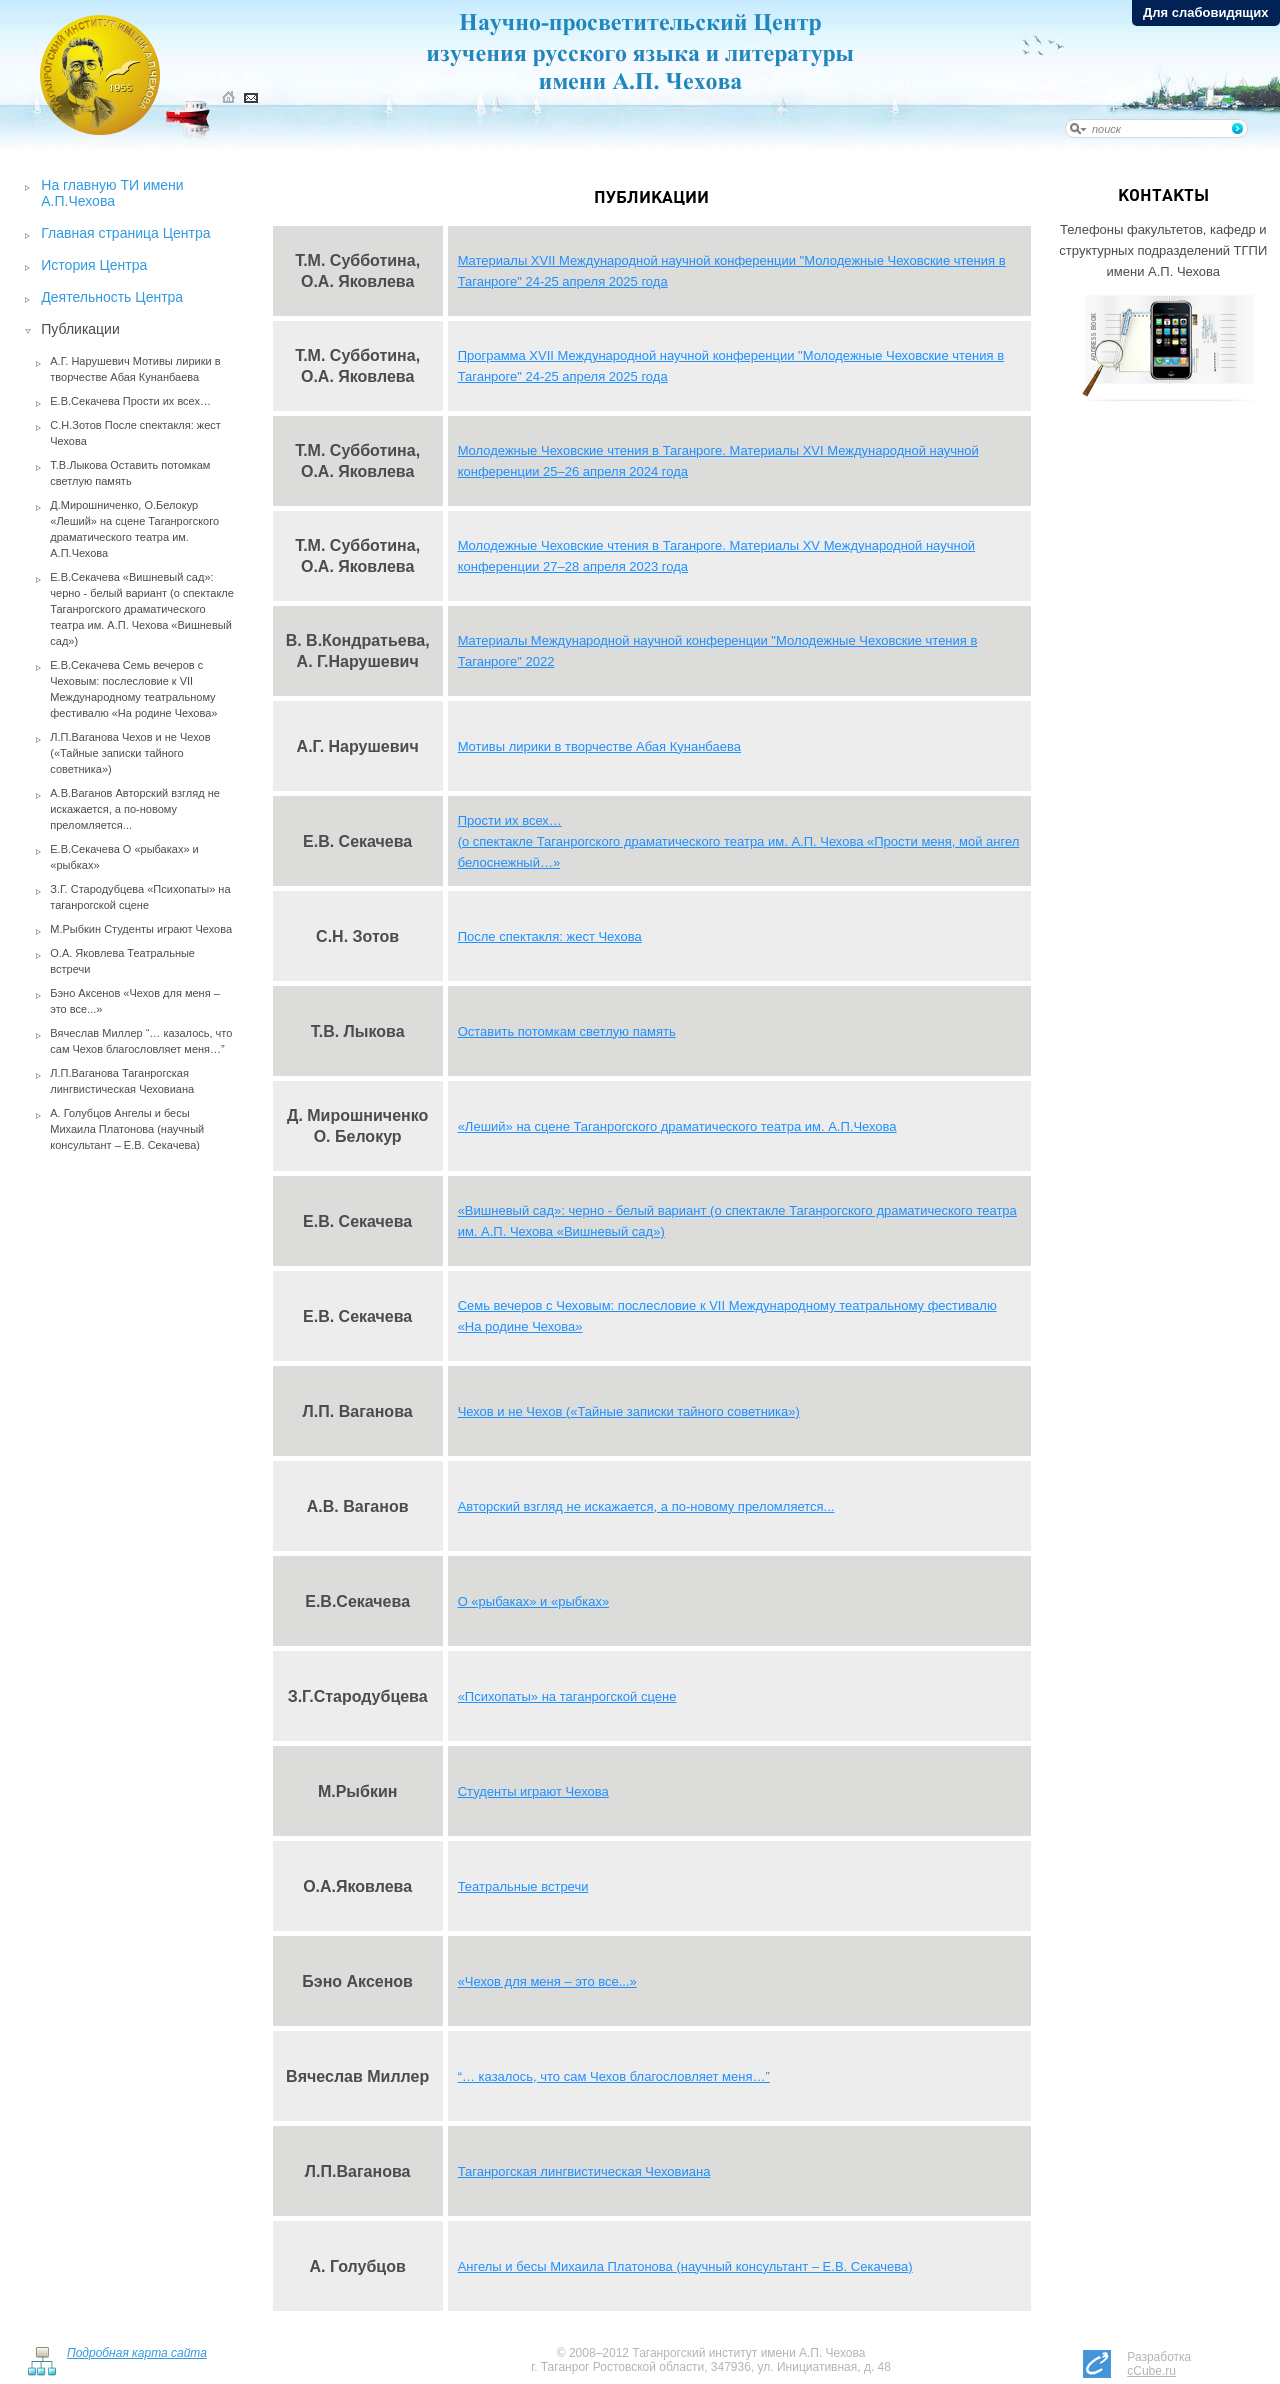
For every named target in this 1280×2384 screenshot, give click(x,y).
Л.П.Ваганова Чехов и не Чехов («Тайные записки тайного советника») (130, 753)
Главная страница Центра (125, 233)
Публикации (80, 329)
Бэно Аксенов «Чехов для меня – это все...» (135, 1001)
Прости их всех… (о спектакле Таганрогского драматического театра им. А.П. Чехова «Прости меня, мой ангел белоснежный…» (739, 841)
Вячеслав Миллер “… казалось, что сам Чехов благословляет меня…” (141, 1041)
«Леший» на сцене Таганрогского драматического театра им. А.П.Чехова (677, 1126)
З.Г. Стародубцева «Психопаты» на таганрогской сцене (140, 897)
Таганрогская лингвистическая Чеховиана (584, 2171)
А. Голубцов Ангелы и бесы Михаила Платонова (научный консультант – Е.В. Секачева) (127, 1129)
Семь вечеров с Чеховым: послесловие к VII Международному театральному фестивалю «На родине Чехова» (727, 1316)
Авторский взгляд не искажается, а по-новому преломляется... (646, 1506)
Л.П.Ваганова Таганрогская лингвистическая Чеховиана (122, 1081)
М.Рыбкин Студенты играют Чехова (141, 929)
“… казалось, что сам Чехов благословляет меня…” (614, 2076)
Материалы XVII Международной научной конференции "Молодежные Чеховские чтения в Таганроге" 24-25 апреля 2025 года (732, 271)
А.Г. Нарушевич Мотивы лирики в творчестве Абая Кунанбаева (135, 369)
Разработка (1159, 2364)
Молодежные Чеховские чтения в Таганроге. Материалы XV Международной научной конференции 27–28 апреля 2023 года (717, 556)
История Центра (94, 265)
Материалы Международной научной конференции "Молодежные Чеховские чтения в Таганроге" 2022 (718, 651)
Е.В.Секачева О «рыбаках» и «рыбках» (124, 857)
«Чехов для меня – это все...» (547, 1981)
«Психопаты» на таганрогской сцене (567, 1696)
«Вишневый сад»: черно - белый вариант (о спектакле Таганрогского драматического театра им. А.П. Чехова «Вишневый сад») (737, 1221)
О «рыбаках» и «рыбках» (534, 1601)
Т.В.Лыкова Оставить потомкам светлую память (130, 473)
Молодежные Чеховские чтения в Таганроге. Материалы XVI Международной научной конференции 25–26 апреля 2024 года (718, 461)
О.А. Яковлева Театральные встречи (122, 961)
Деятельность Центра (112, 297)
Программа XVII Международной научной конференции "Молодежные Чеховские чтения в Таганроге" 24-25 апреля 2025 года (731, 366)
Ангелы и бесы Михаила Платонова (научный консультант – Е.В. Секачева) (685, 2266)
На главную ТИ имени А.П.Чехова (112, 193)
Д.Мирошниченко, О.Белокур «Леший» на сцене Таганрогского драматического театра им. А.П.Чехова (134, 529)
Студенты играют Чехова (533, 1791)
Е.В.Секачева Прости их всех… (130, 401)
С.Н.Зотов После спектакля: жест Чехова (135, 433)
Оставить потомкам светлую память (567, 1031)
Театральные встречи (523, 1886)
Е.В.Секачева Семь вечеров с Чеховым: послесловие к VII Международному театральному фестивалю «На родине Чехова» (133, 689)
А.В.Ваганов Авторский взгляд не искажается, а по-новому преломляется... (135, 809)
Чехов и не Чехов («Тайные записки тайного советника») (629, 1411)
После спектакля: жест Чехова (550, 936)
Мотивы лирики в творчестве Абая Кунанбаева (599, 746)
